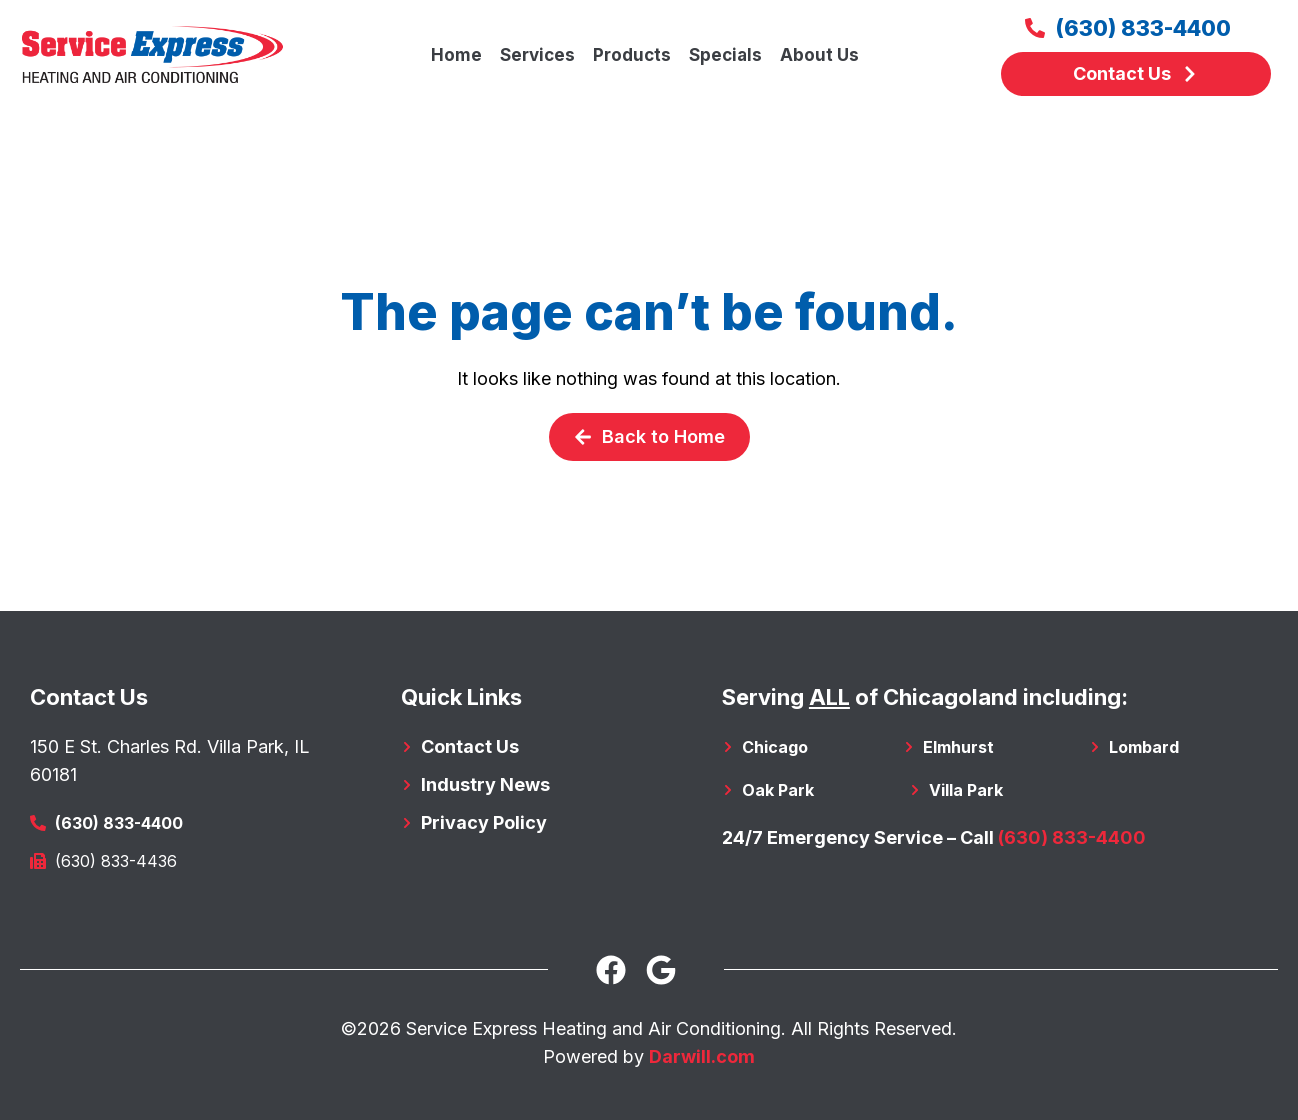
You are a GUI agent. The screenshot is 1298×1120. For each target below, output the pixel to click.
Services (537, 55)
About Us (819, 55)
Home (456, 55)
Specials (725, 55)
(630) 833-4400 (1072, 837)
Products (632, 55)
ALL (829, 697)
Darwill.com (702, 1056)
